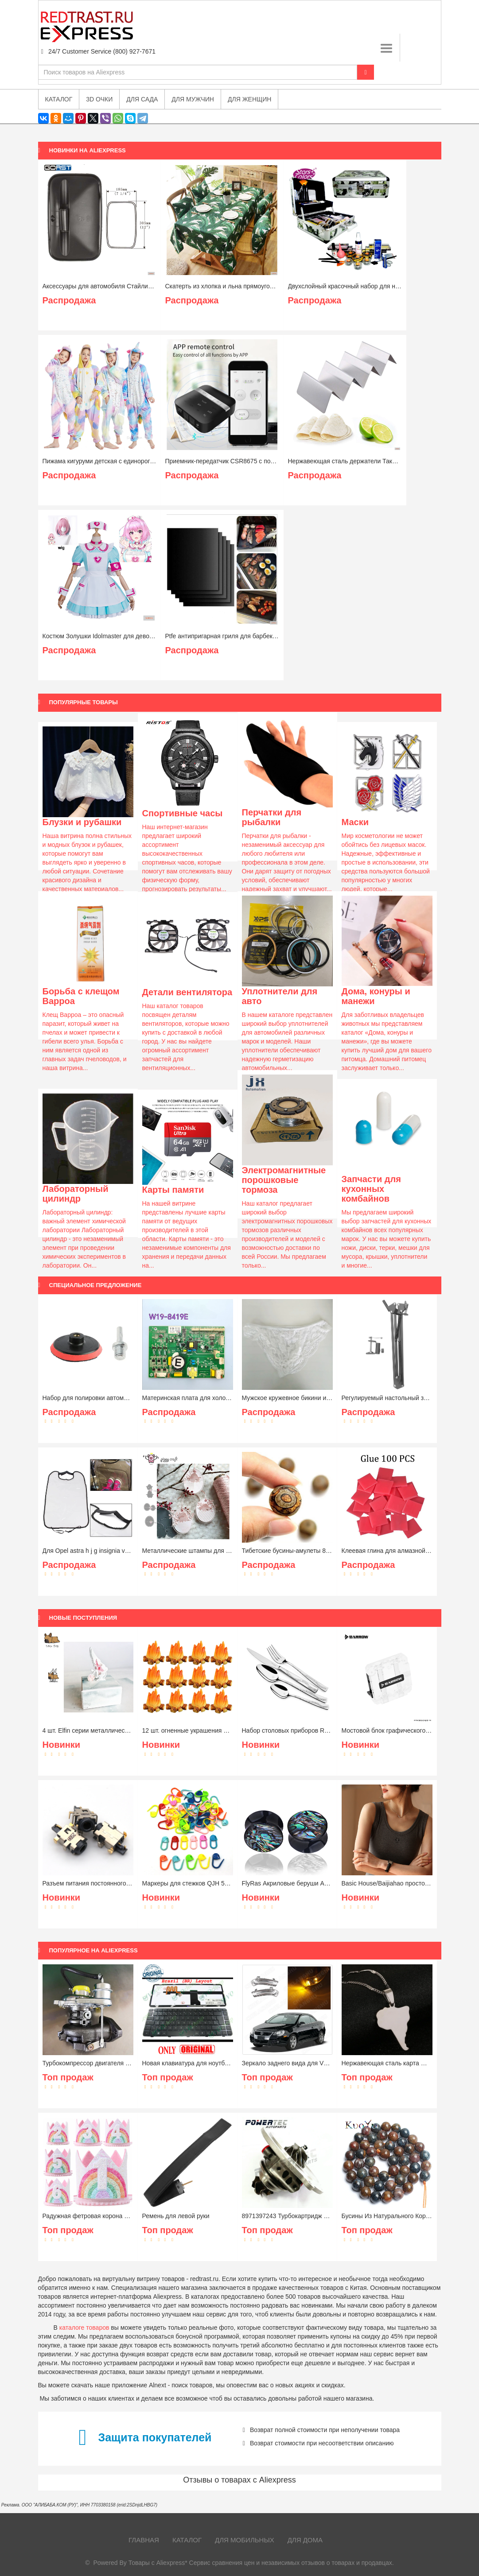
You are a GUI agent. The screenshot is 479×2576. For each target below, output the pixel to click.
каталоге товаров (84, 2327)
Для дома (305, 2540)
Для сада (142, 99)
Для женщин (249, 99)
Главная (144, 2540)
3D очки (99, 99)
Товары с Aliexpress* (158, 2562)
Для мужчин (192, 99)
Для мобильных (244, 2540)
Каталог (187, 2540)
